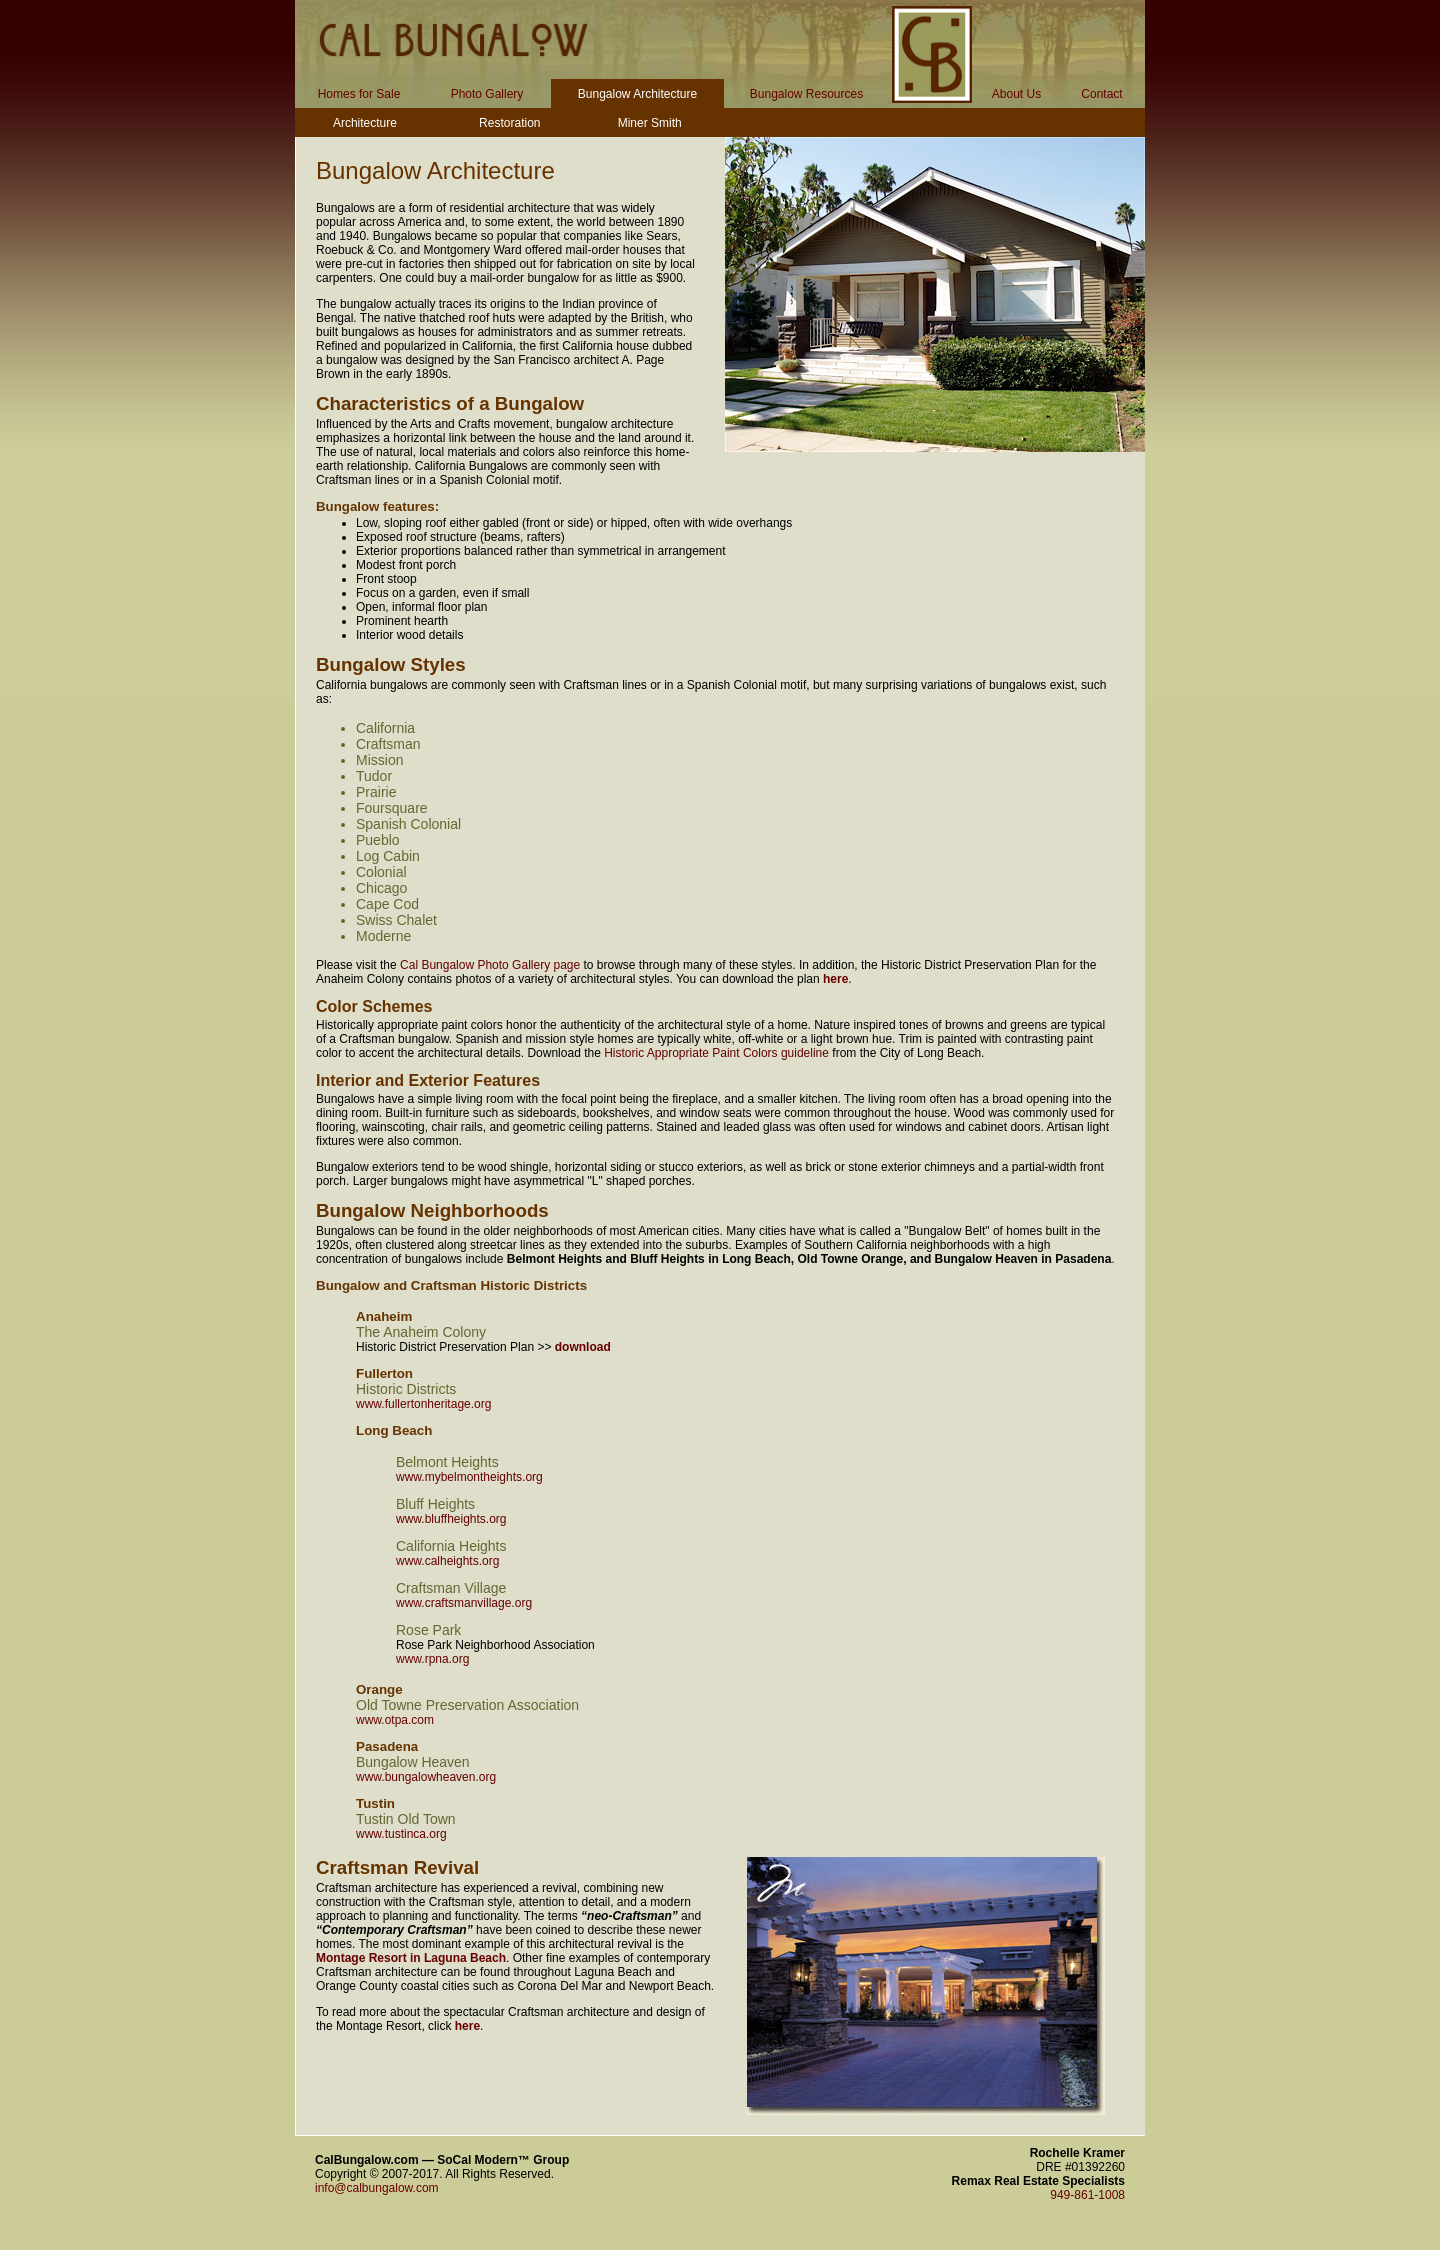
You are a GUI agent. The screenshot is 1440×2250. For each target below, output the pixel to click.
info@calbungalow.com (377, 2188)
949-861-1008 (1087, 2195)
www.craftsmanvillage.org (464, 1603)
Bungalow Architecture (637, 94)
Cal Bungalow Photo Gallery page (490, 965)
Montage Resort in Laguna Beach (411, 1958)
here (835, 979)
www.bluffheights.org (451, 1519)
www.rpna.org (432, 1659)
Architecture (365, 123)
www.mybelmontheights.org (469, 1477)
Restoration (509, 123)
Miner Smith (650, 123)
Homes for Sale (359, 94)
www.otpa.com (395, 1720)
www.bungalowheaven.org (426, 1777)
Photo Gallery (487, 94)
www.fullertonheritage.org (423, 1404)
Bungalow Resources (806, 94)
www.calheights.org (447, 1561)
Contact (1101, 94)
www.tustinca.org (401, 1834)
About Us (1016, 94)
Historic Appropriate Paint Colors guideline (716, 1053)
